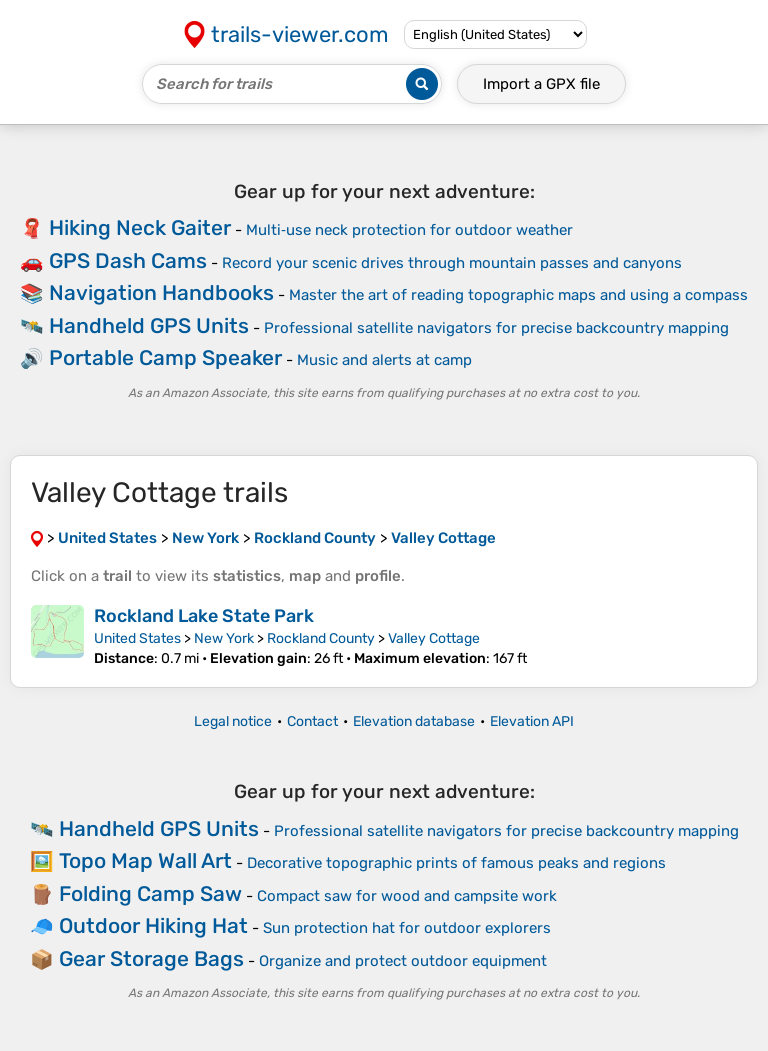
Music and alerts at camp (384, 360)
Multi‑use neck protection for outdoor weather (409, 230)
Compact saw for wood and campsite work (407, 896)
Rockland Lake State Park (204, 616)
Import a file (541, 84)
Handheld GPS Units (149, 325)
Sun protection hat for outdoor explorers (407, 928)
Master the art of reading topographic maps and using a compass (518, 295)
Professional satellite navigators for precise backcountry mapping (496, 328)
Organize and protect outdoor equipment (403, 961)
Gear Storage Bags (151, 958)
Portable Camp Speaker (165, 357)
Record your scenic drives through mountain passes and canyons (452, 263)
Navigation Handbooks (161, 292)
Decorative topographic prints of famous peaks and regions (456, 863)
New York (224, 638)
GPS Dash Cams (128, 260)
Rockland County (321, 638)
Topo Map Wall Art (145, 860)
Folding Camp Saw (150, 893)
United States (137, 638)
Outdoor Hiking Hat (153, 925)
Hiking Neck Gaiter (140, 227)
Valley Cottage (434, 638)
